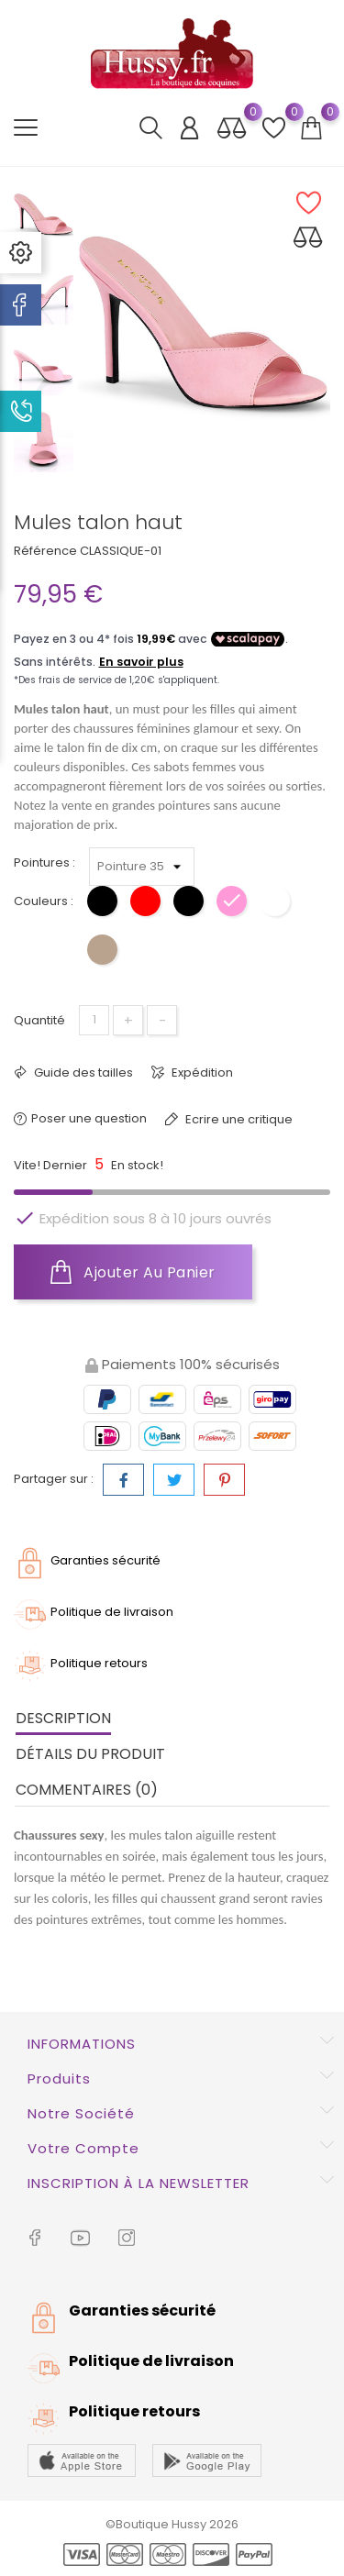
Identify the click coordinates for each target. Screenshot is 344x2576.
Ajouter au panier (133, 1272)
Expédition (201, 1072)
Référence (45, 550)
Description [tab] (63, 1718)
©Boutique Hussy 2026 (172, 2524)
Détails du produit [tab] (90, 1753)
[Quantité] (94, 1020)
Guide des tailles (82, 1072)
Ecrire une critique (238, 1119)
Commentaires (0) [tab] (87, 1789)
